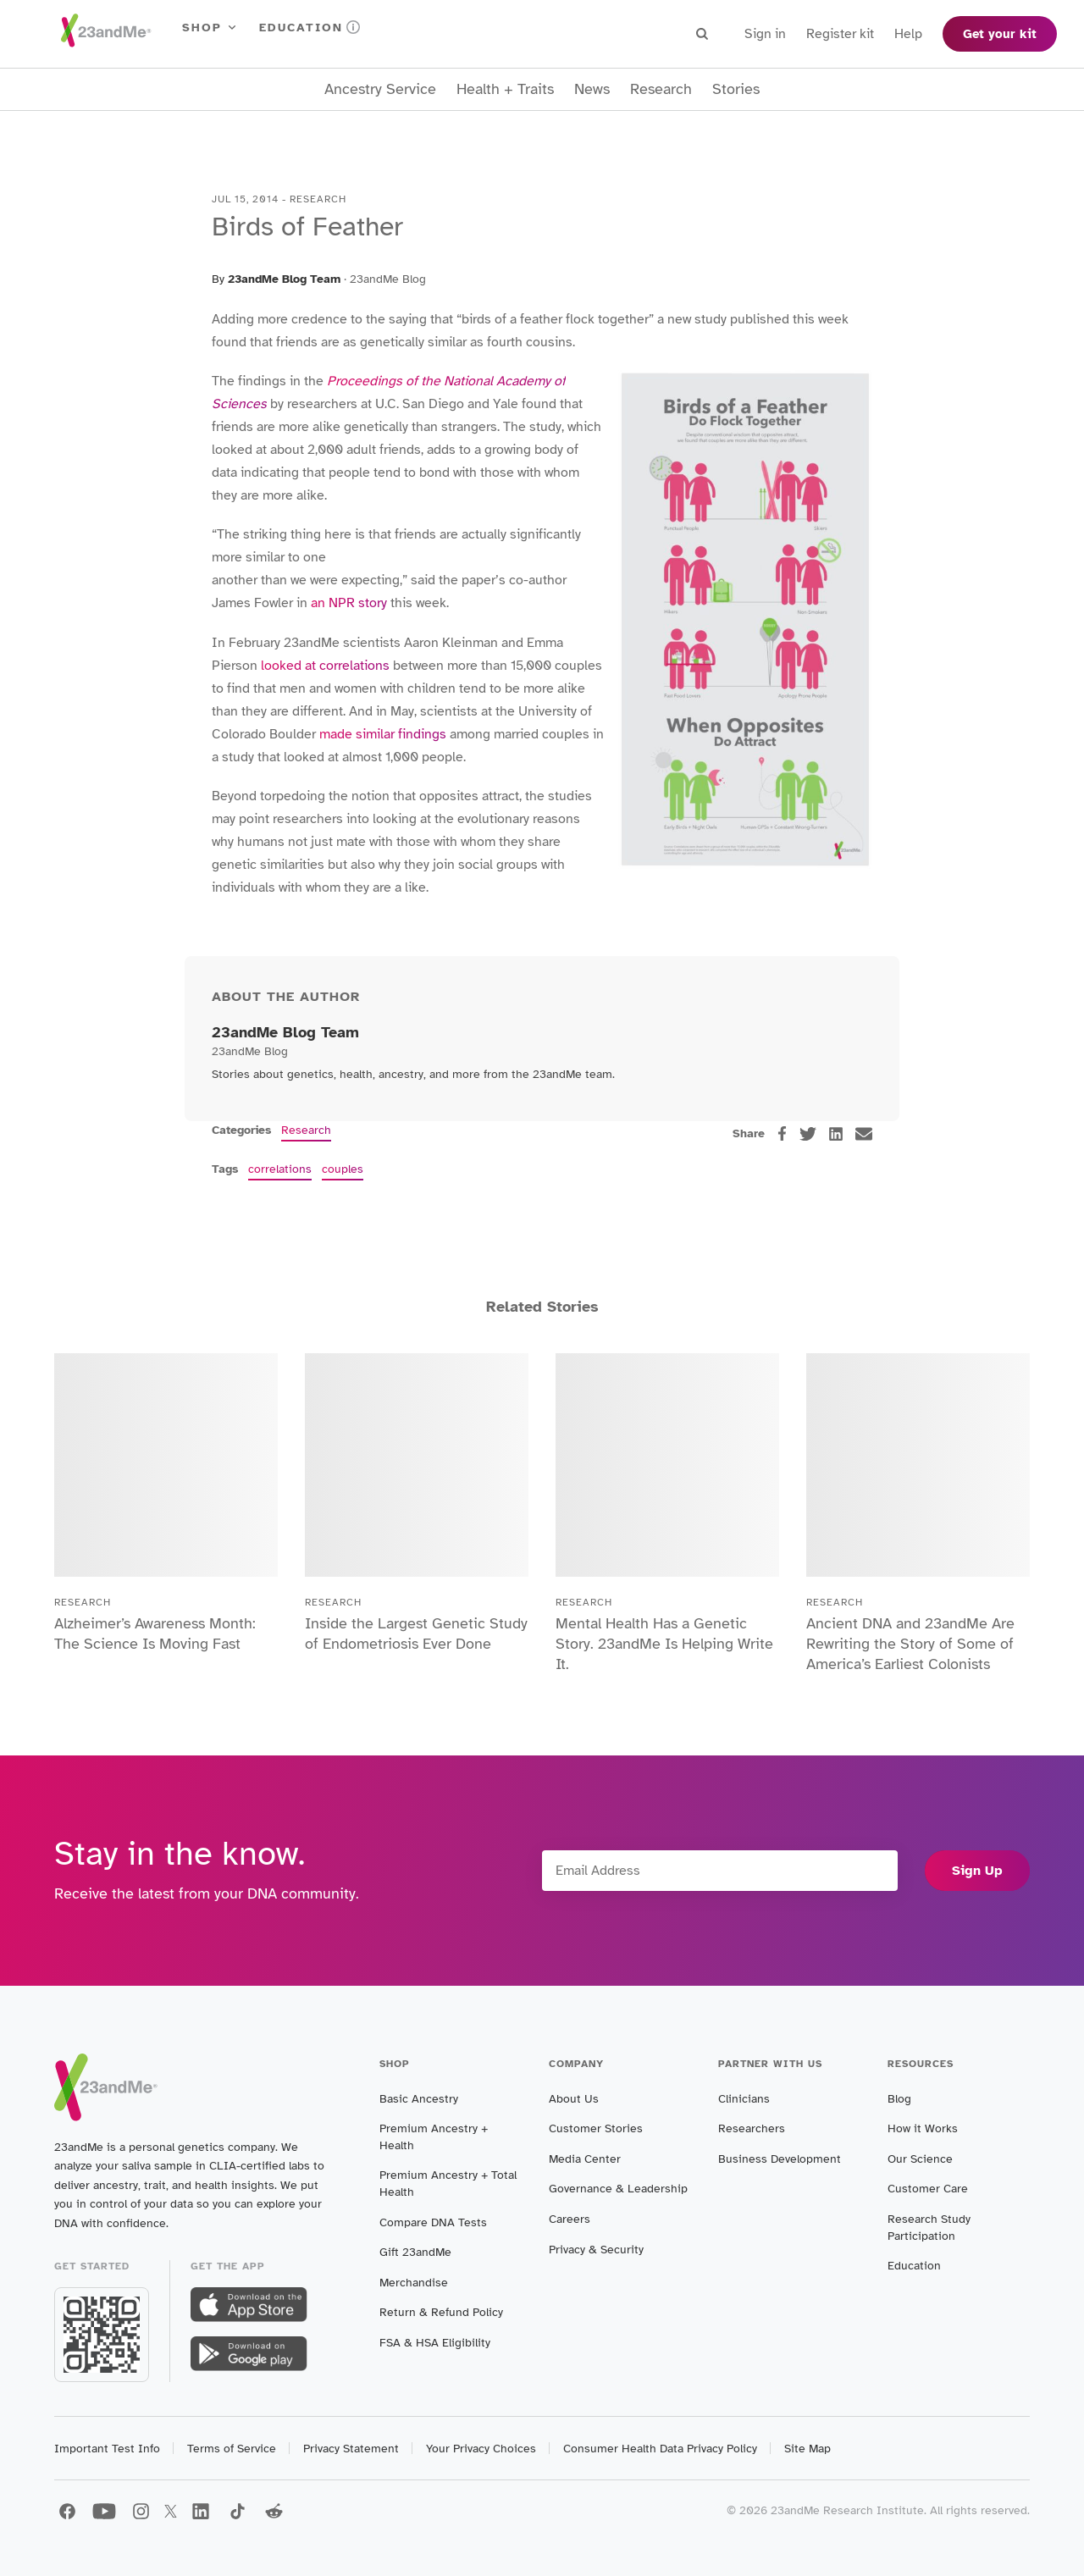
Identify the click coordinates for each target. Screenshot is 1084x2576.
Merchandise (413, 2282)
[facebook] (782, 1133)
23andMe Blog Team (284, 279)
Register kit (840, 33)
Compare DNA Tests (433, 2222)
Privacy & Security (596, 2249)
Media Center (585, 2159)
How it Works (923, 2128)
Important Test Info (107, 2448)
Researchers (751, 2128)
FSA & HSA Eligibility (434, 2343)
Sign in (765, 33)
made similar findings (382, 734)
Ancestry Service (380, 89)
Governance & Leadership (618, 2188)
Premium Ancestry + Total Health (448, 2183)
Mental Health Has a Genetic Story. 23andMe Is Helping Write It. (664, 1643)
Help (908, 33)
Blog (899, 2099)
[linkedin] (835, 1134)
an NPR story (349, 602)
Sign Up (977, 1870)
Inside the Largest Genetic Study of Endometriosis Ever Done (416, 1633)
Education (309, 27)
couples (342, 1169)
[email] (863, 1133)
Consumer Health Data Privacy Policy (660, 2448)
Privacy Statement (351, 2448)
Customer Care (928, 2188)
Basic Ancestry (418, 2099)
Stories (736, 89)
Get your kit (1000, 33)
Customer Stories (596, 2128)
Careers (569, 2219)
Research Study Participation (929, 2227)
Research (661, 89)
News (592, 89)
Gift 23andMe (415, 2252)
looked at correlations (325, 665)
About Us (574, 2099)
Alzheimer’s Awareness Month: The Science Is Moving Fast (155, 1633)
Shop (210, 27)
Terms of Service (231, 2448)
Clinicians (744, 2099)
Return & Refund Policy (441, 2312)
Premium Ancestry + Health (433, 2137)
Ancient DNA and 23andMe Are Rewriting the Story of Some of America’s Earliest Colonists (910, 1643)
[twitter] (807, 1133)
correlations (280, 1169)
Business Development (779, 2159)
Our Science (920, 2159)
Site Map (807, 2448)
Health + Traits (505, 89)
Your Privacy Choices (481, 2448)
